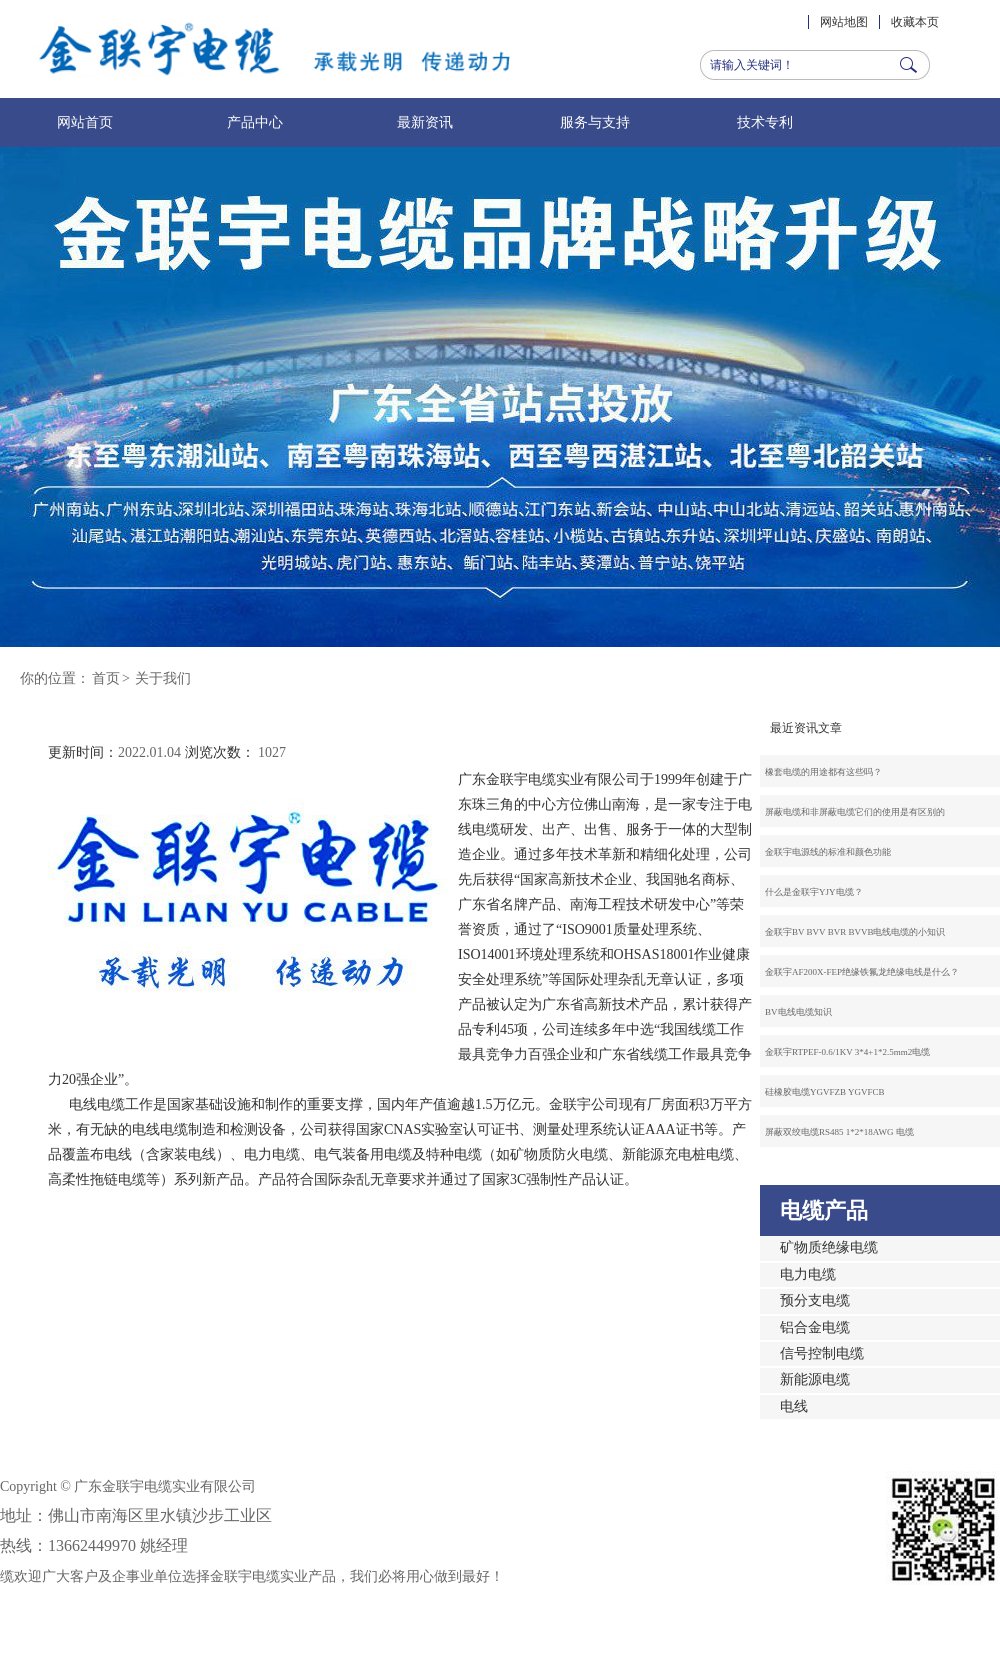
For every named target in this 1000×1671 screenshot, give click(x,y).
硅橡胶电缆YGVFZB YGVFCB (824, 1092)
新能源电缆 (815, 1379)
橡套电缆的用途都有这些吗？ (823, 772)
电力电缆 (808, 1274)
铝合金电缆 (815, 1327)
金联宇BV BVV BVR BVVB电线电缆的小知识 (855, 932)
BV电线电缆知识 (798, 1012)
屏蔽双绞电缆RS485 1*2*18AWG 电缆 (839, 1132)
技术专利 (765, 122)
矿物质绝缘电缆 (829, 1247)
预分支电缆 (815, 1300)
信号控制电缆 (822, 1353)
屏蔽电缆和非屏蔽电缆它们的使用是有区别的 (855, 812)
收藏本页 (915, 22)
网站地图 (844, 22)
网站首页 (85, 122)
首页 (106, 678)
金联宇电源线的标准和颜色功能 (828, 852)
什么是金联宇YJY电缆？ (814, 892)
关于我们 (163, 678)
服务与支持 (595, 122)
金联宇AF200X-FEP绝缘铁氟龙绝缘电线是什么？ (862, 972)
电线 (794, 1406)
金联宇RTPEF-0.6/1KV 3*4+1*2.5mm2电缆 (847, 1052)
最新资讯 (425, 122)
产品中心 (255, 122)
